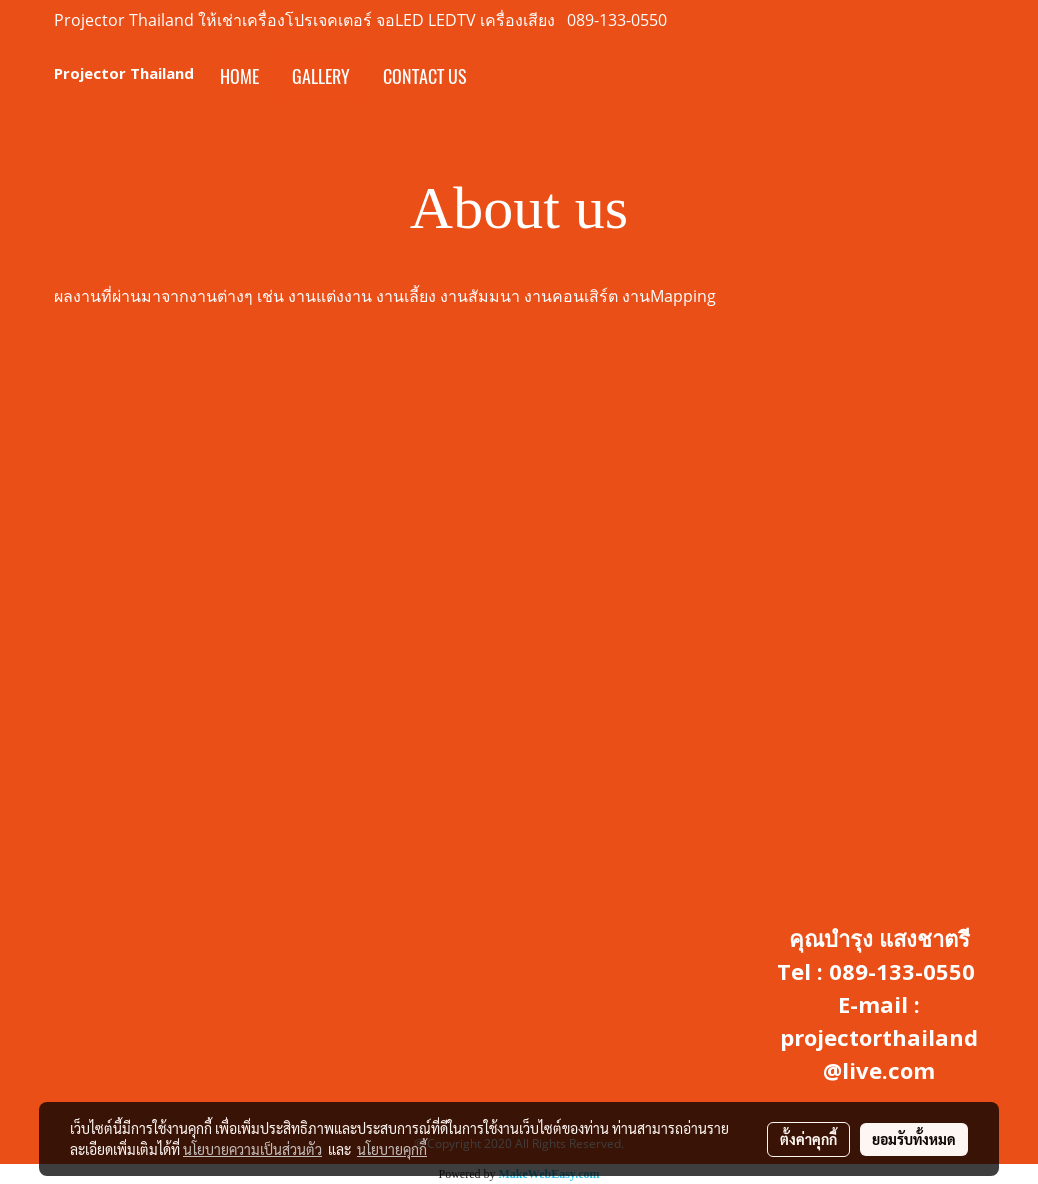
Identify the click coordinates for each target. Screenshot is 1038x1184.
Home (239, 76)
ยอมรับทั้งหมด (914, 1139)
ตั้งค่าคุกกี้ (808, 1139)
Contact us (425, 76)
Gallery (321, 76)
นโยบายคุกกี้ (392, 1149)
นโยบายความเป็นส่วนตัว (252, 1149)
